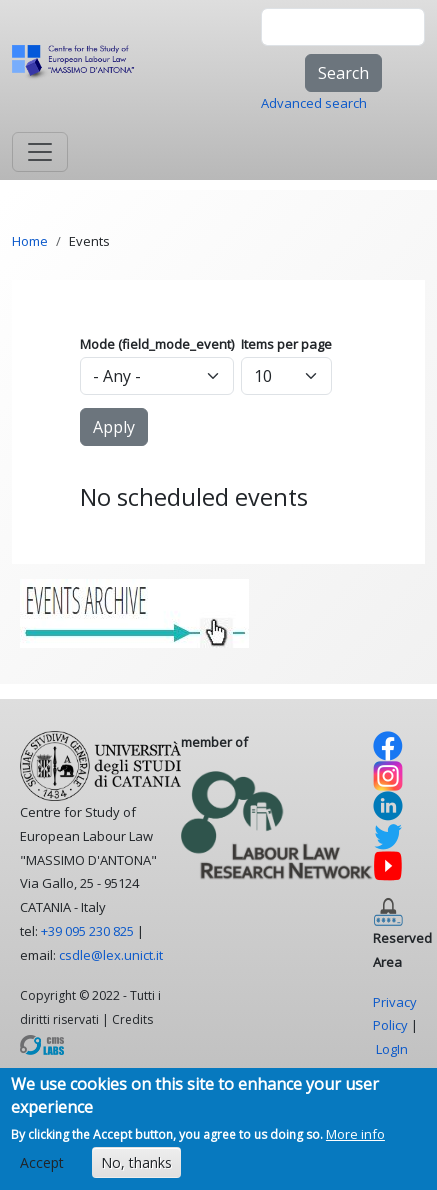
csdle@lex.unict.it (111, 955)
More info (355, 1141)
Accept (42, 1169)
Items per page (286, 344)
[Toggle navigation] (40, 152)
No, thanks (136, 1169)
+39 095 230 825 (87, 931)
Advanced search (314, 103)
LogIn (392, 1049)
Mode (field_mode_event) (157, 344)
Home (30, 241)
